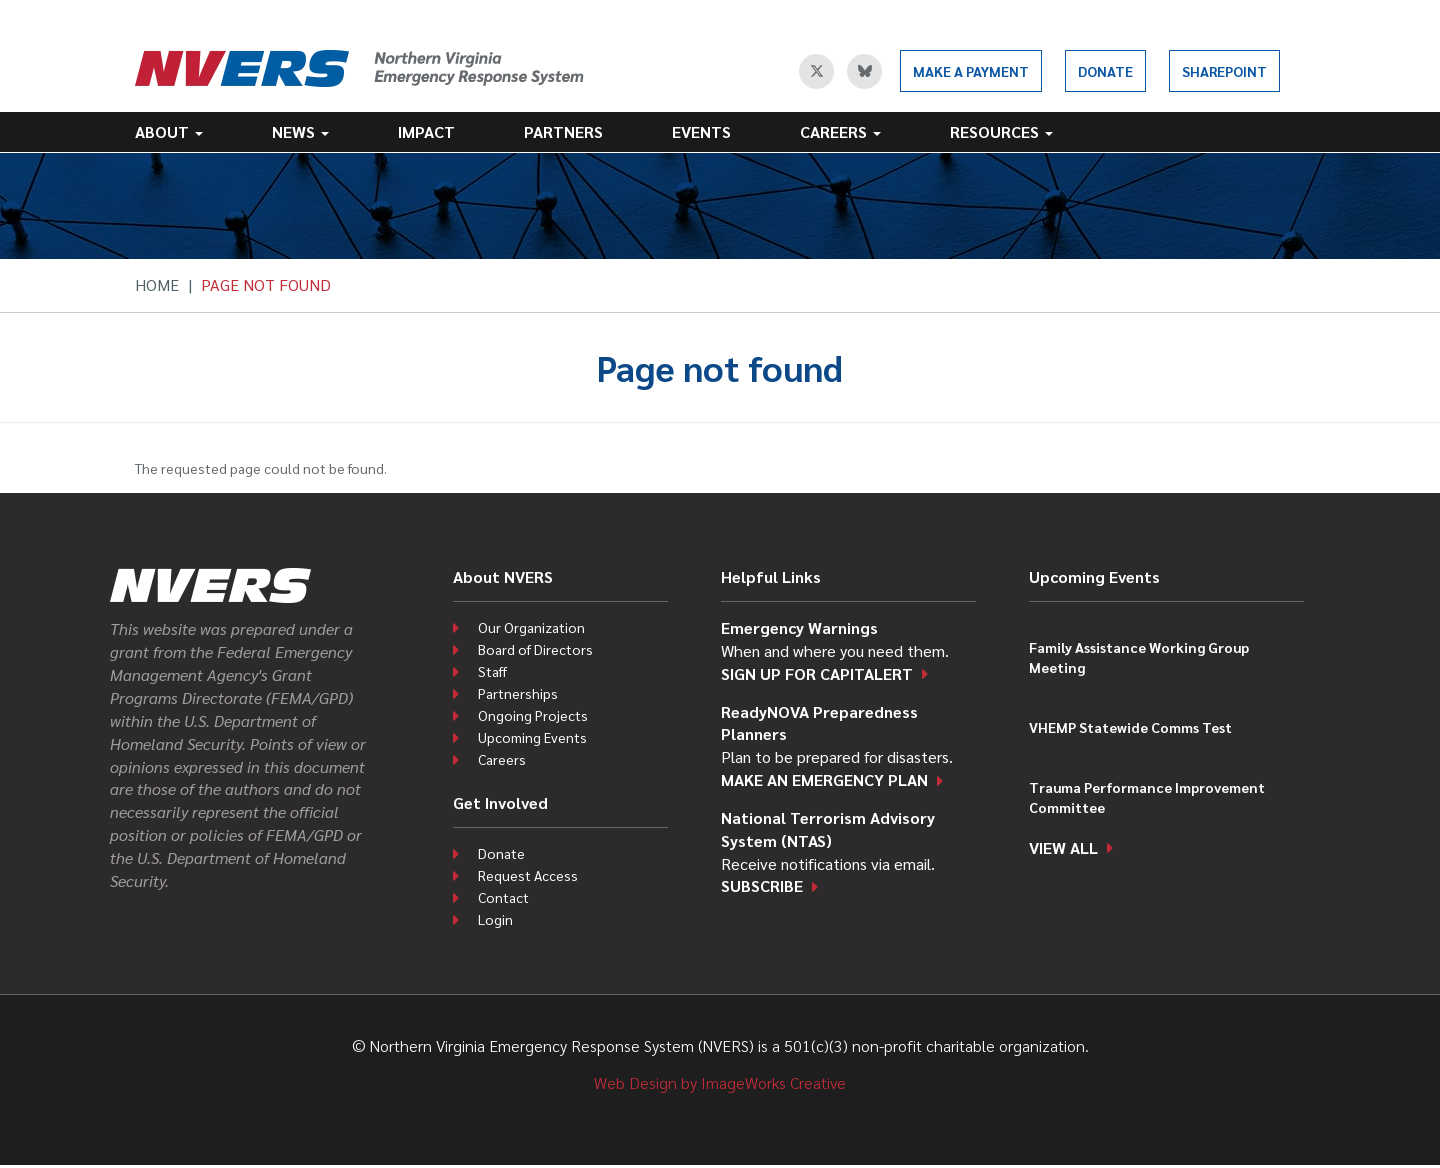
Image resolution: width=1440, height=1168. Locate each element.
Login (495, 919)
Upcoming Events (532, 737)
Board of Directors (535, 649)
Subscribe (762, 885)
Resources (1001, 131)
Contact (503, 897)
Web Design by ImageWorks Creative (720, 1082)
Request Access (528, 875)
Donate (1105, 71)
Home (157, 284)
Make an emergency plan (824, 779)
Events (701, 131)
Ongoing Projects (533, 715)
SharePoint (1224, 71)
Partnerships (518, 693)
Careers (840, 131)
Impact (426, 131)
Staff (492, 671)
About (169, 131)
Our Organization (531, 627)
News (300, 131)
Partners (563, 131)
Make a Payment (971, 71)
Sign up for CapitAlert (817, 673)
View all (1063, 847)
